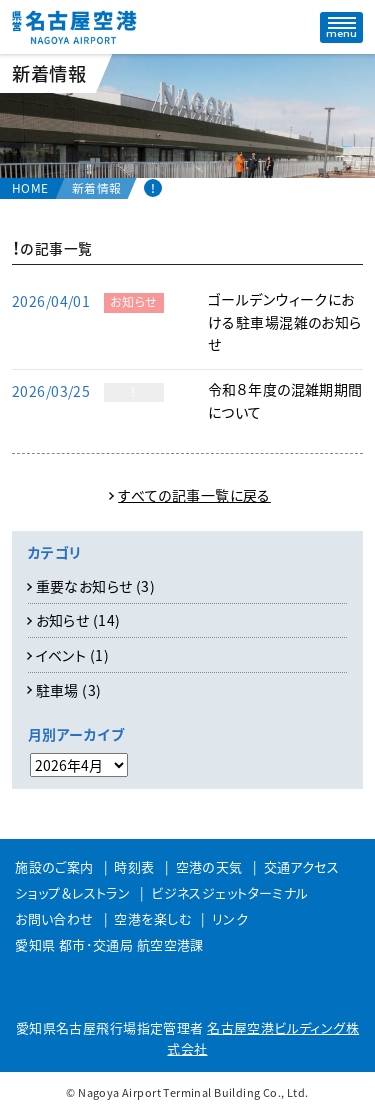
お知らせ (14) (78, 620)
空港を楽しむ (152, 918)
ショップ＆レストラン (72, 892)
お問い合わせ (54, 918)
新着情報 (97, 188)
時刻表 (134, 866)
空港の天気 (209, 866)
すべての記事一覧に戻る (194, 495)
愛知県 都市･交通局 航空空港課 (109, 944)
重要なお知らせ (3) (96, 586)
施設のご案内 (54, 866)
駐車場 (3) (69, 690)
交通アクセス (302, 866)
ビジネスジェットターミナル (229, 892)
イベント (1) (72, 655)
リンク (230, 918)
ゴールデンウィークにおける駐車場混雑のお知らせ (285, 321)
